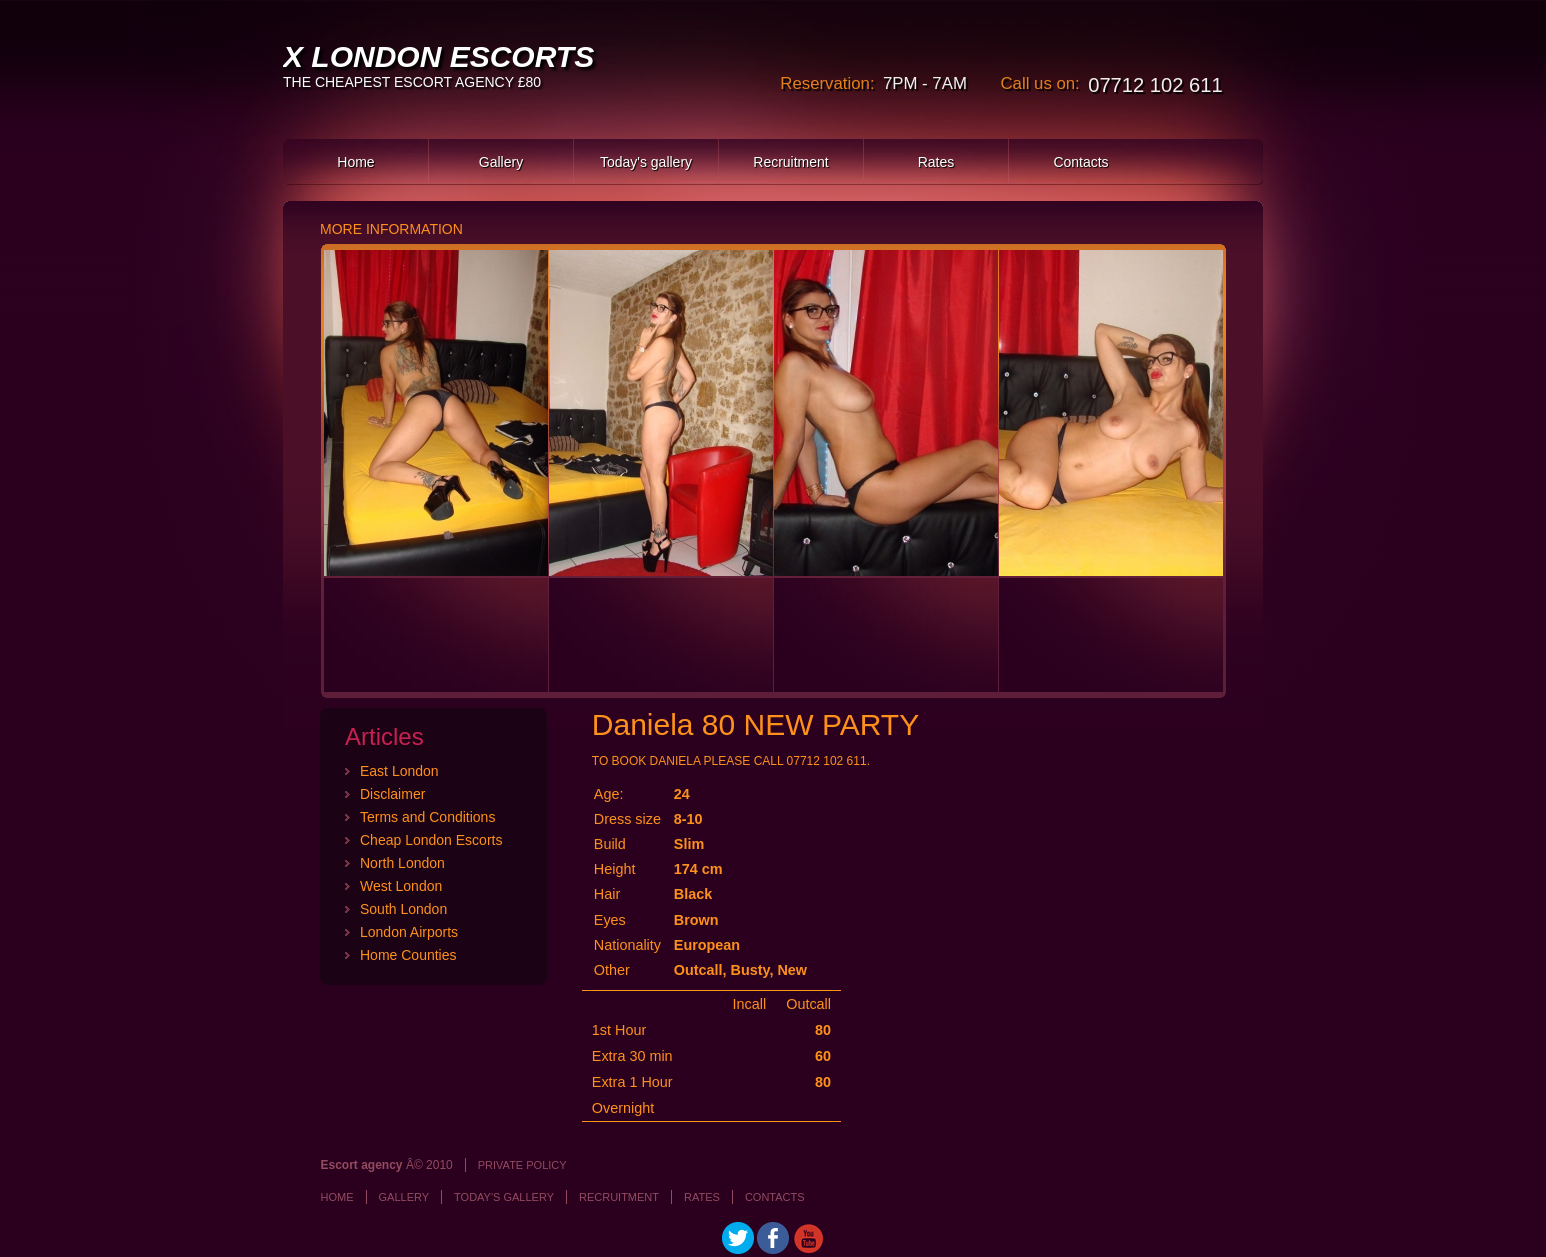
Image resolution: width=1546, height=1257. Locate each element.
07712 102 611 (1155, 85)
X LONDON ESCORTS (438, 56)
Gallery (501, 162)
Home (355, 162)
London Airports (409, 932)
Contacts (1080, 162)
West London (401, 886)
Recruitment (790, 162)
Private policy (522, 1165)
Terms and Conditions (427, 817)
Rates (936, 162)
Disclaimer (392, 794)
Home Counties (408, 955)
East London (399, 771)
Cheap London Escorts (431, 840)
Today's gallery (646, 162)
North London (402, 863)
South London (403, 909)
